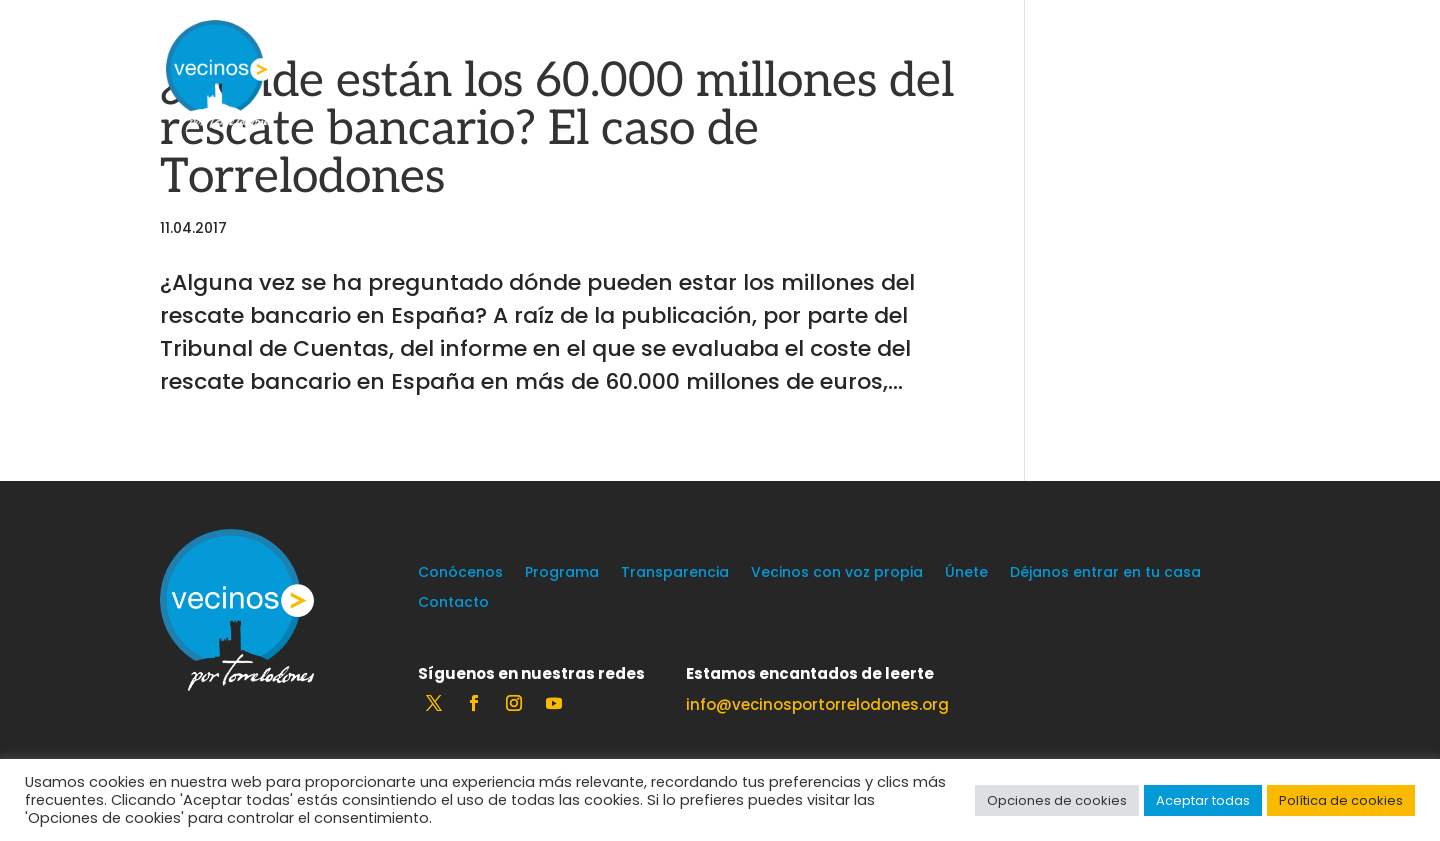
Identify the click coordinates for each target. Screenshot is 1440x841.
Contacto (453, 603)
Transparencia (675, 573)
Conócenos (460, 573)
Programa (562, 573)
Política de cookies (1341, 800)
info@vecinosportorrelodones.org (817, 704)
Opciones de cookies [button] (1057, 800)
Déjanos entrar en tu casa (1105, 573)
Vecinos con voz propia (837, 573)
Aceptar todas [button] (1203, 800)
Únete (966, 573)
